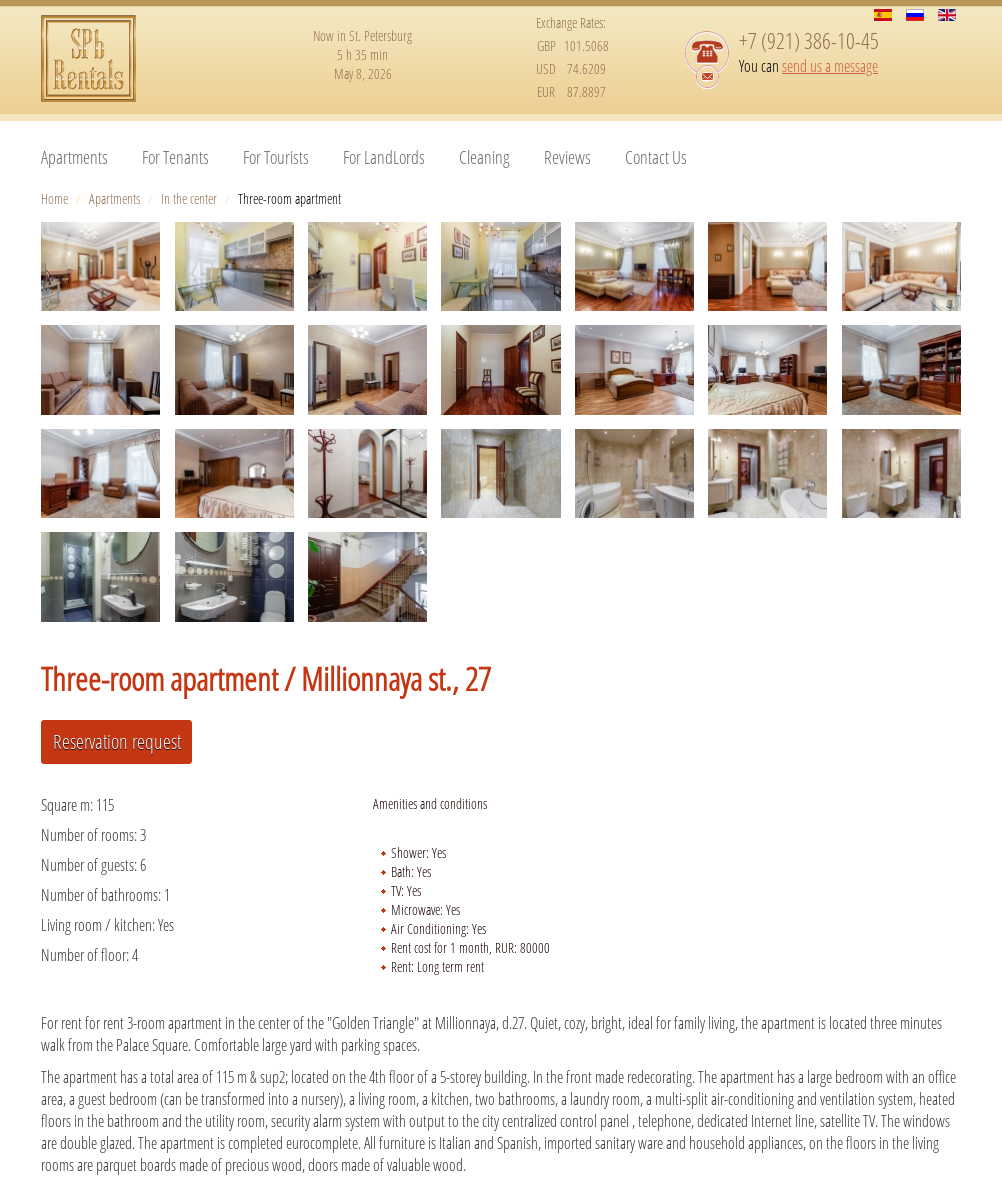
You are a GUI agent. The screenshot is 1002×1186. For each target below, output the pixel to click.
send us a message (830, 66)
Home (54, 198)
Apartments (74, 157)
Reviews (567, 157)
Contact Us (656, 157)
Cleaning (484, 157)
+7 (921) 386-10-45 (809, 40)
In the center (189, 198)
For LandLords (384, 157)
